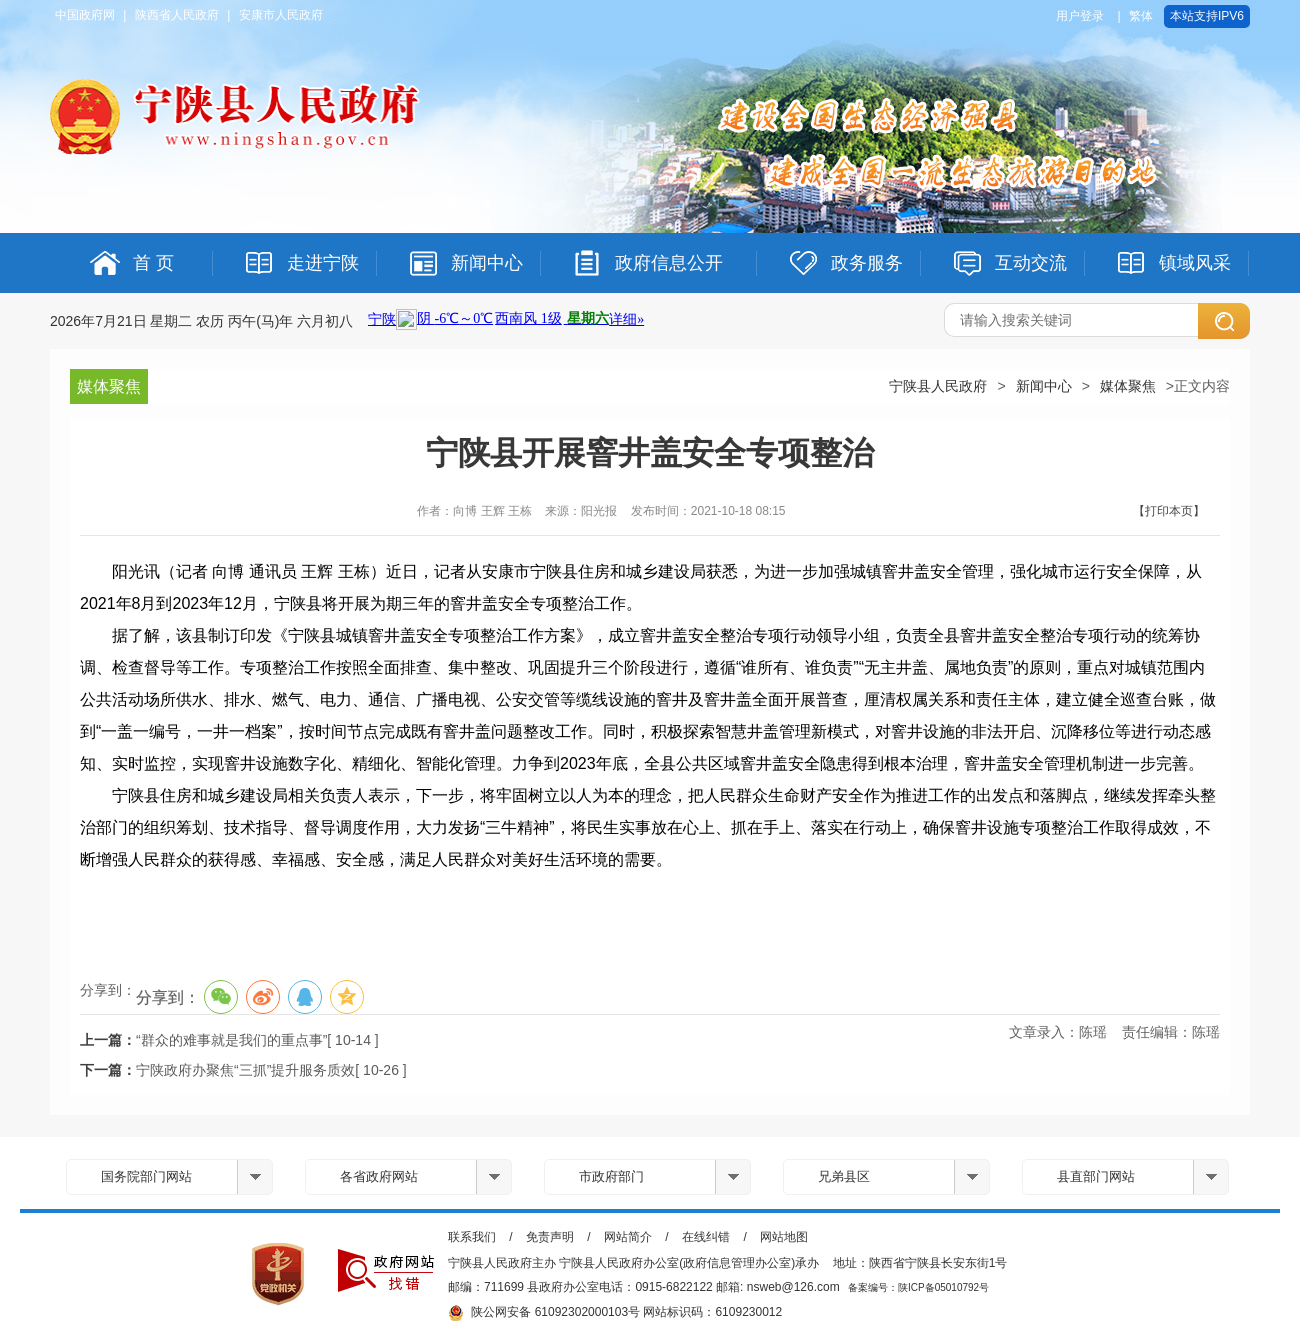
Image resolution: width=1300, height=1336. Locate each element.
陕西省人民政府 (177, 15)
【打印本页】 (1169, 511)
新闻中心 (1044, 386)
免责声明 (550, 1237)
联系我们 (472, 1237)
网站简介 (628, 1237)
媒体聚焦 (1128, 386)
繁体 (1141, 16)
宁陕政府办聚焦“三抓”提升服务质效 (245, 1070)
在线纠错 (706, 1237)
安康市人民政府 (281, 15)
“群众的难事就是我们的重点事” (231, 1040)
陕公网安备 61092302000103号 (544, 1313)
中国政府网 (85, 15)
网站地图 (784, 1237)
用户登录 (1080, 16)
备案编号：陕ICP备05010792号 (918, 1287)
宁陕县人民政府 (938, 386)
